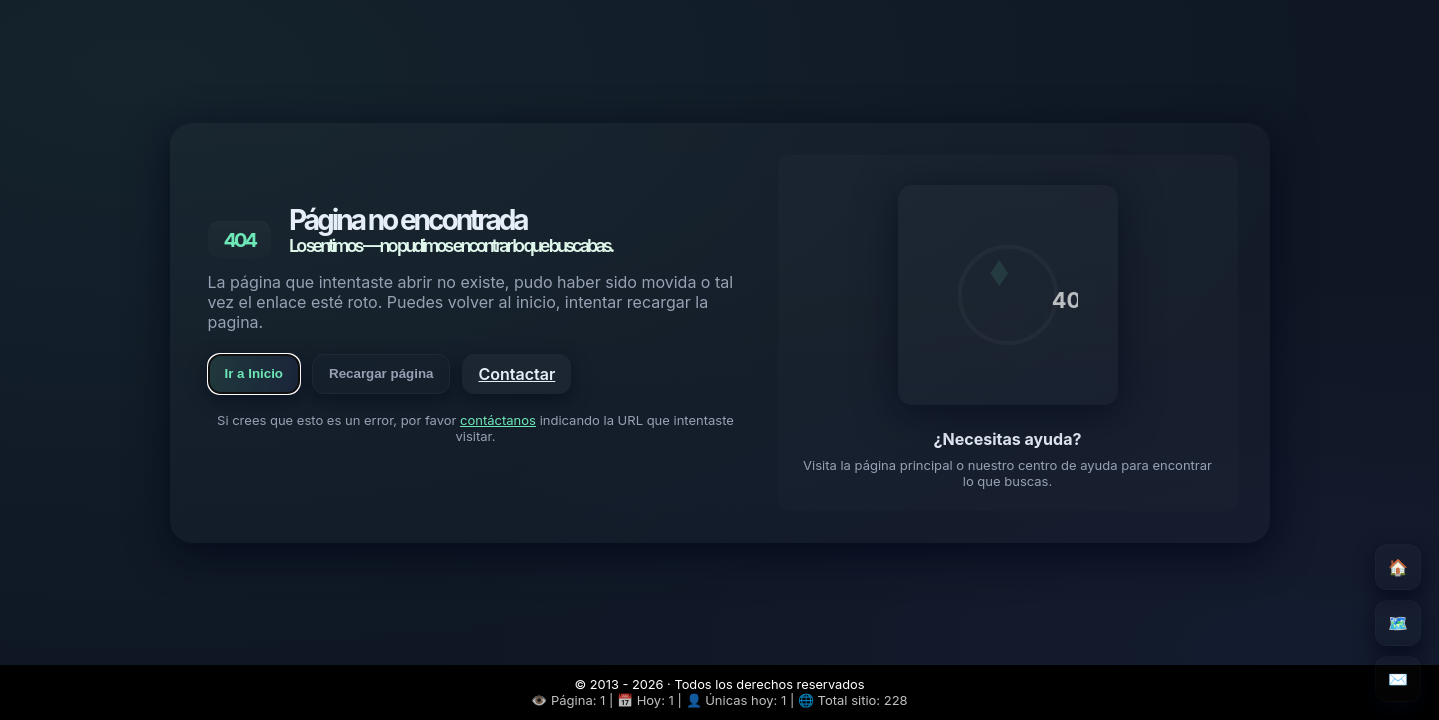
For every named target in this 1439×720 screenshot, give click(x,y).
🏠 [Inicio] (1398, 567)
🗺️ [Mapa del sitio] (1398, 623)
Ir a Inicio (254, 373)
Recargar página (381, 373)
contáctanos (498, 420)
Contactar (516, 374)
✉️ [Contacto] (1398, 679)
